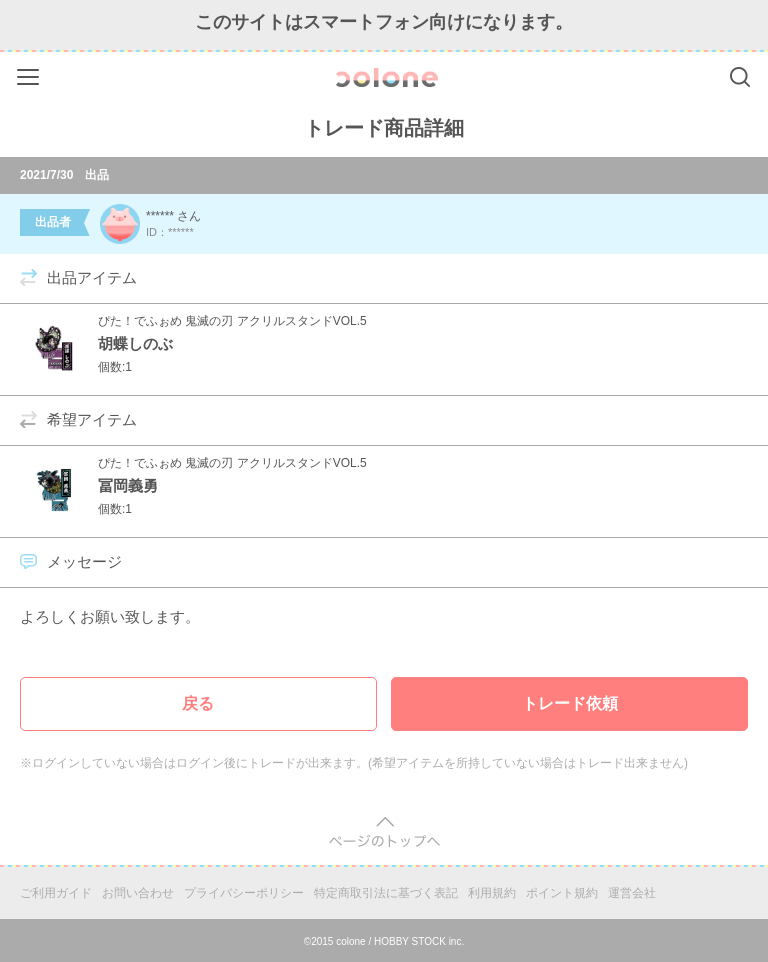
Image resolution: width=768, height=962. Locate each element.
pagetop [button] (384, 832)
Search (740, 77)
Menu (30, 73)
